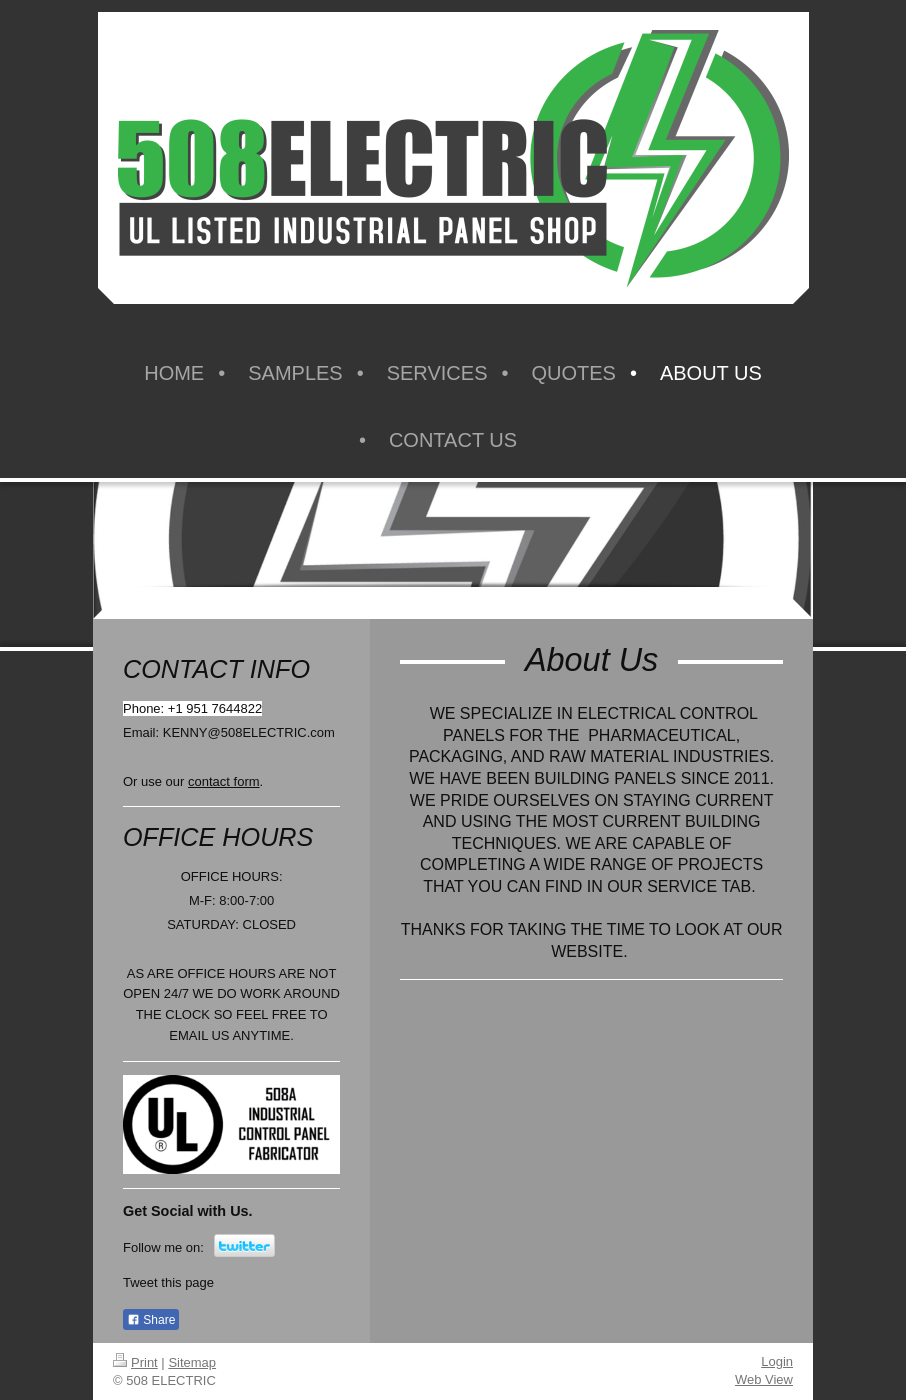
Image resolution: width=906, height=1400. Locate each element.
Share (151, 1320)
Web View (764, 1379)
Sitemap (192, 1362)
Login (777, 1361)
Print (135, 1362)
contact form (224, 781)
